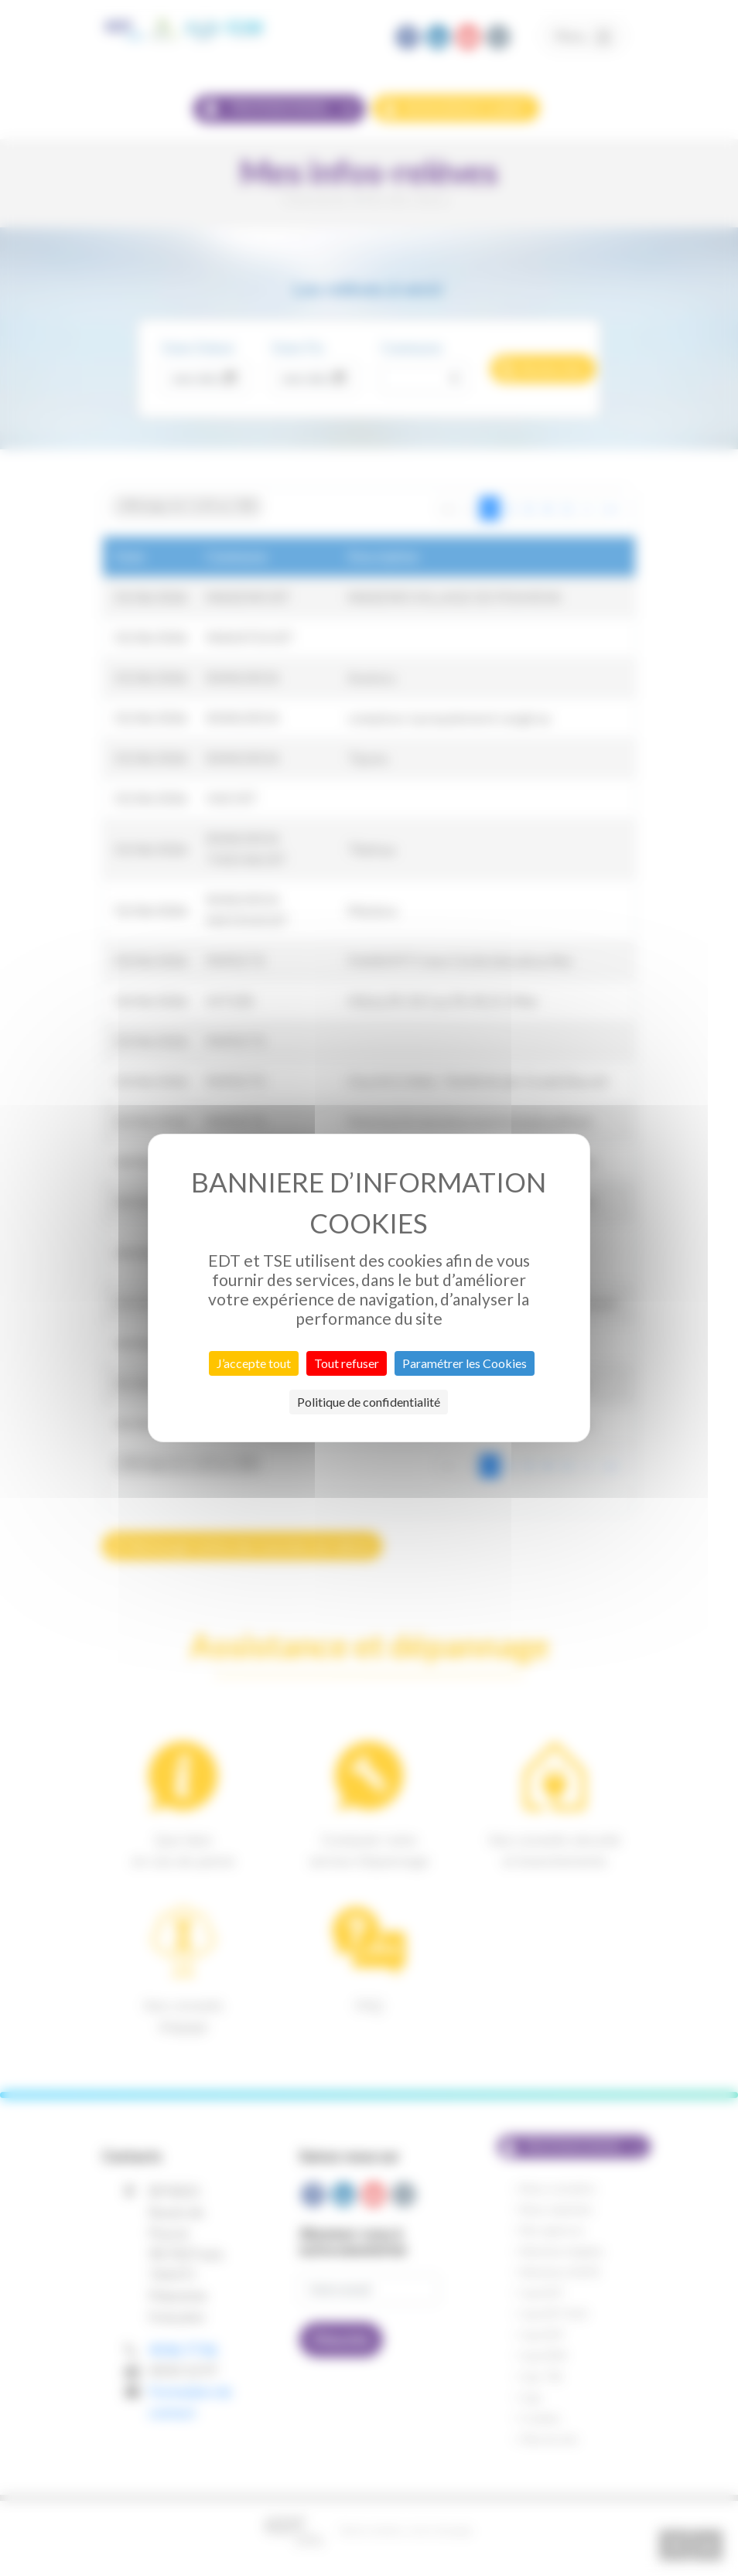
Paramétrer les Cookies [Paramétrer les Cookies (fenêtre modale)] (464, 1363)
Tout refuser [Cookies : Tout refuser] (346, 1363)
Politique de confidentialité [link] (368, 1401)
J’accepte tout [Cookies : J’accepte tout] (254, 1363)
